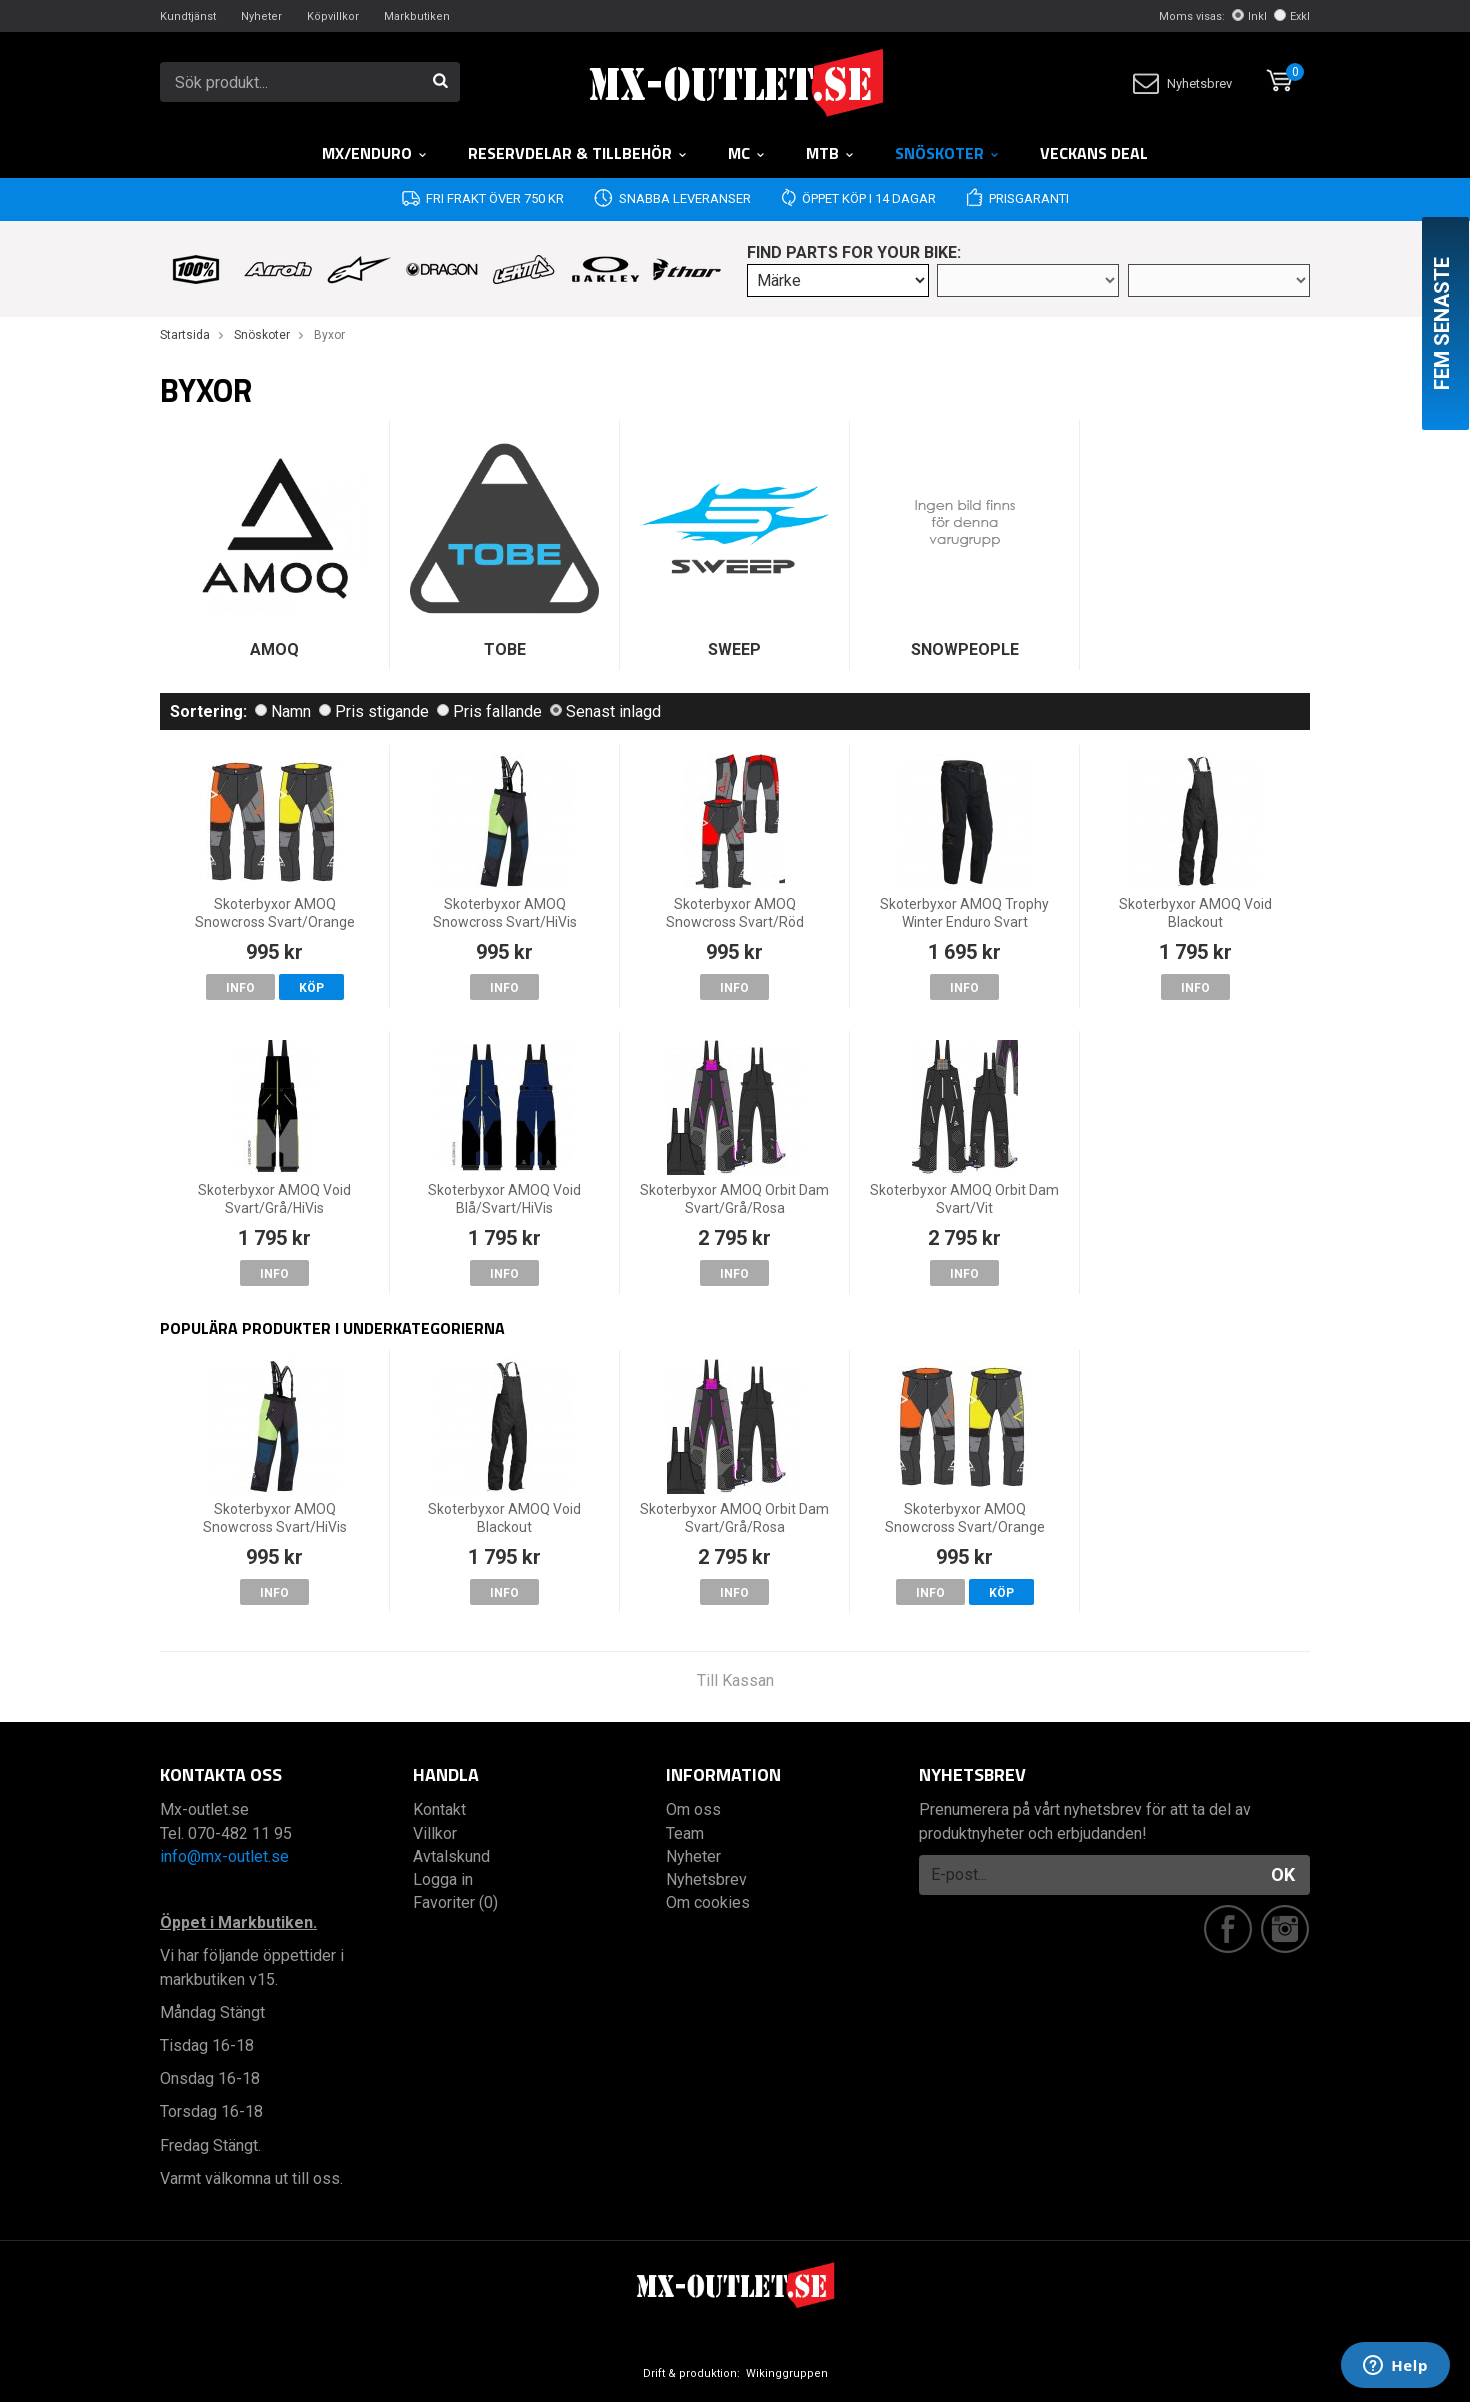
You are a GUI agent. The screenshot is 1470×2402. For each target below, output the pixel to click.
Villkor (435, 1833)
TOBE (505, 649)
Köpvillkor (333, 16)
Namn (283, 711)
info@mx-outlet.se (224, 1856)
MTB (830, 153)
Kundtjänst (188, 16)
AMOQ (274, 649)
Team (685, 1833)
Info (240, 988)
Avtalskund (451, 1856)
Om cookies (708, 1902)
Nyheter (261, 16)
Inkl (1249, 16)
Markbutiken (417, 16)
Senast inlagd (605, 711)
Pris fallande (489, 711)
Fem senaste (1442, 323)
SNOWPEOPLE (965, 649)
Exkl (1292, 16)
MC (747, 153)
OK (1283, 1874)
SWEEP (734, 649)
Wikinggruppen (787, 2373)
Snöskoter (947, 153)
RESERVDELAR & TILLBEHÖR (578, 153)
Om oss (693, 1809)
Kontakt (439, 1809)
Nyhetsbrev (1182, 83)
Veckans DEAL (1094, 153)
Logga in (443, 1879)
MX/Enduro (375, 153)
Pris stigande (374, 711)
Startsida (185, 335)
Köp (311, 988)
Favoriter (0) (455, 1902)
